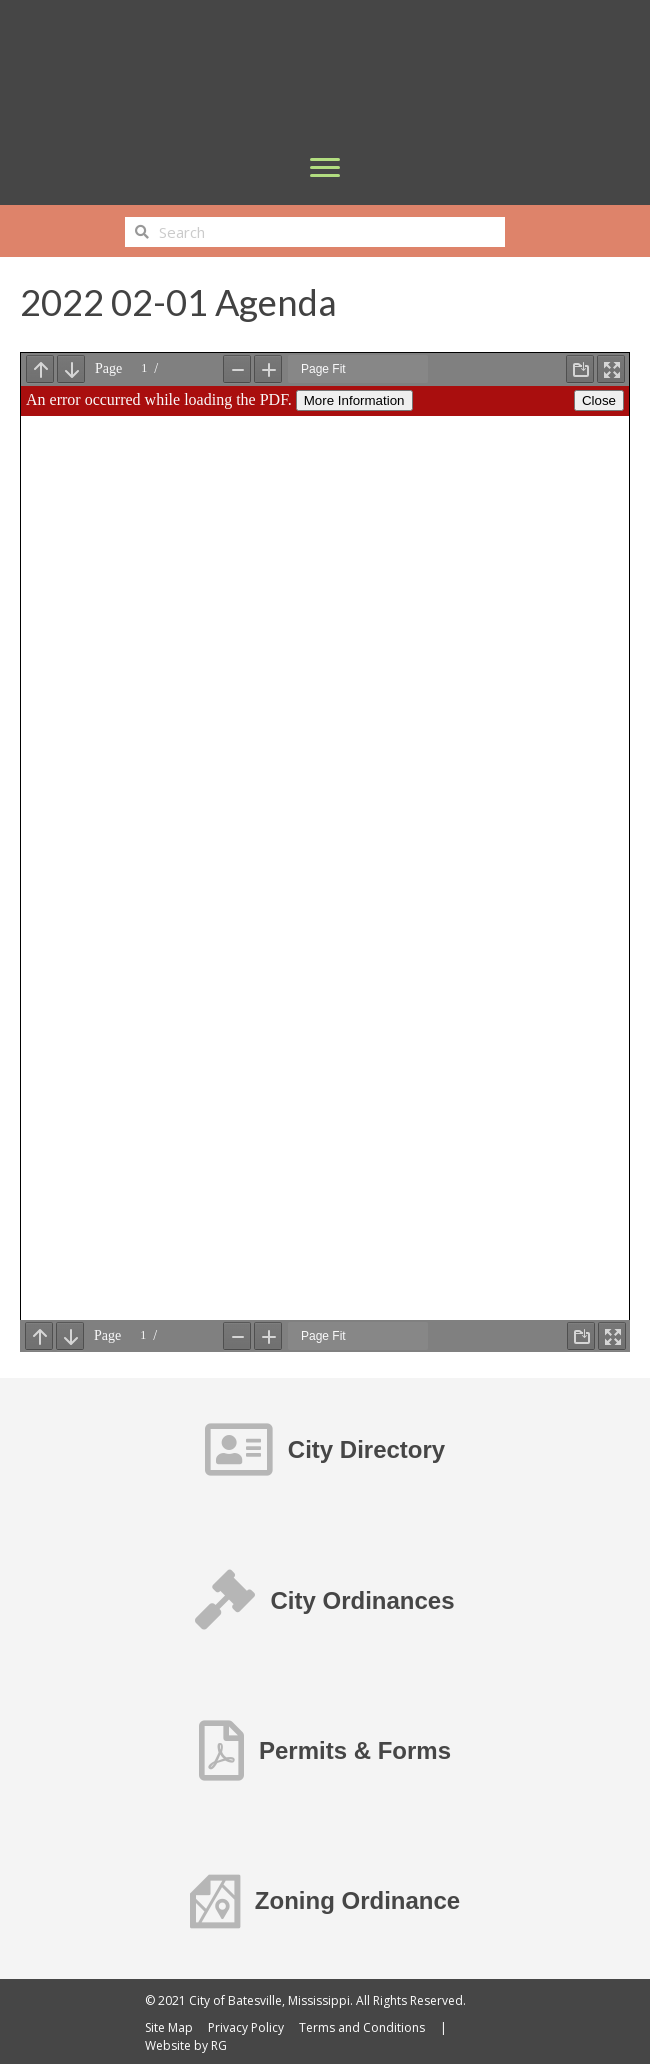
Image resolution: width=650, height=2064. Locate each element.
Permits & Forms (355, 1750)
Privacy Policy (246, 2027)
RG (219, 2045)
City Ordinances (362, 1600)
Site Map (169, 2027)
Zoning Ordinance (357, 1900)
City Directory (366, 1449)
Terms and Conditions (362, 2027)
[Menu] (325, 168)
